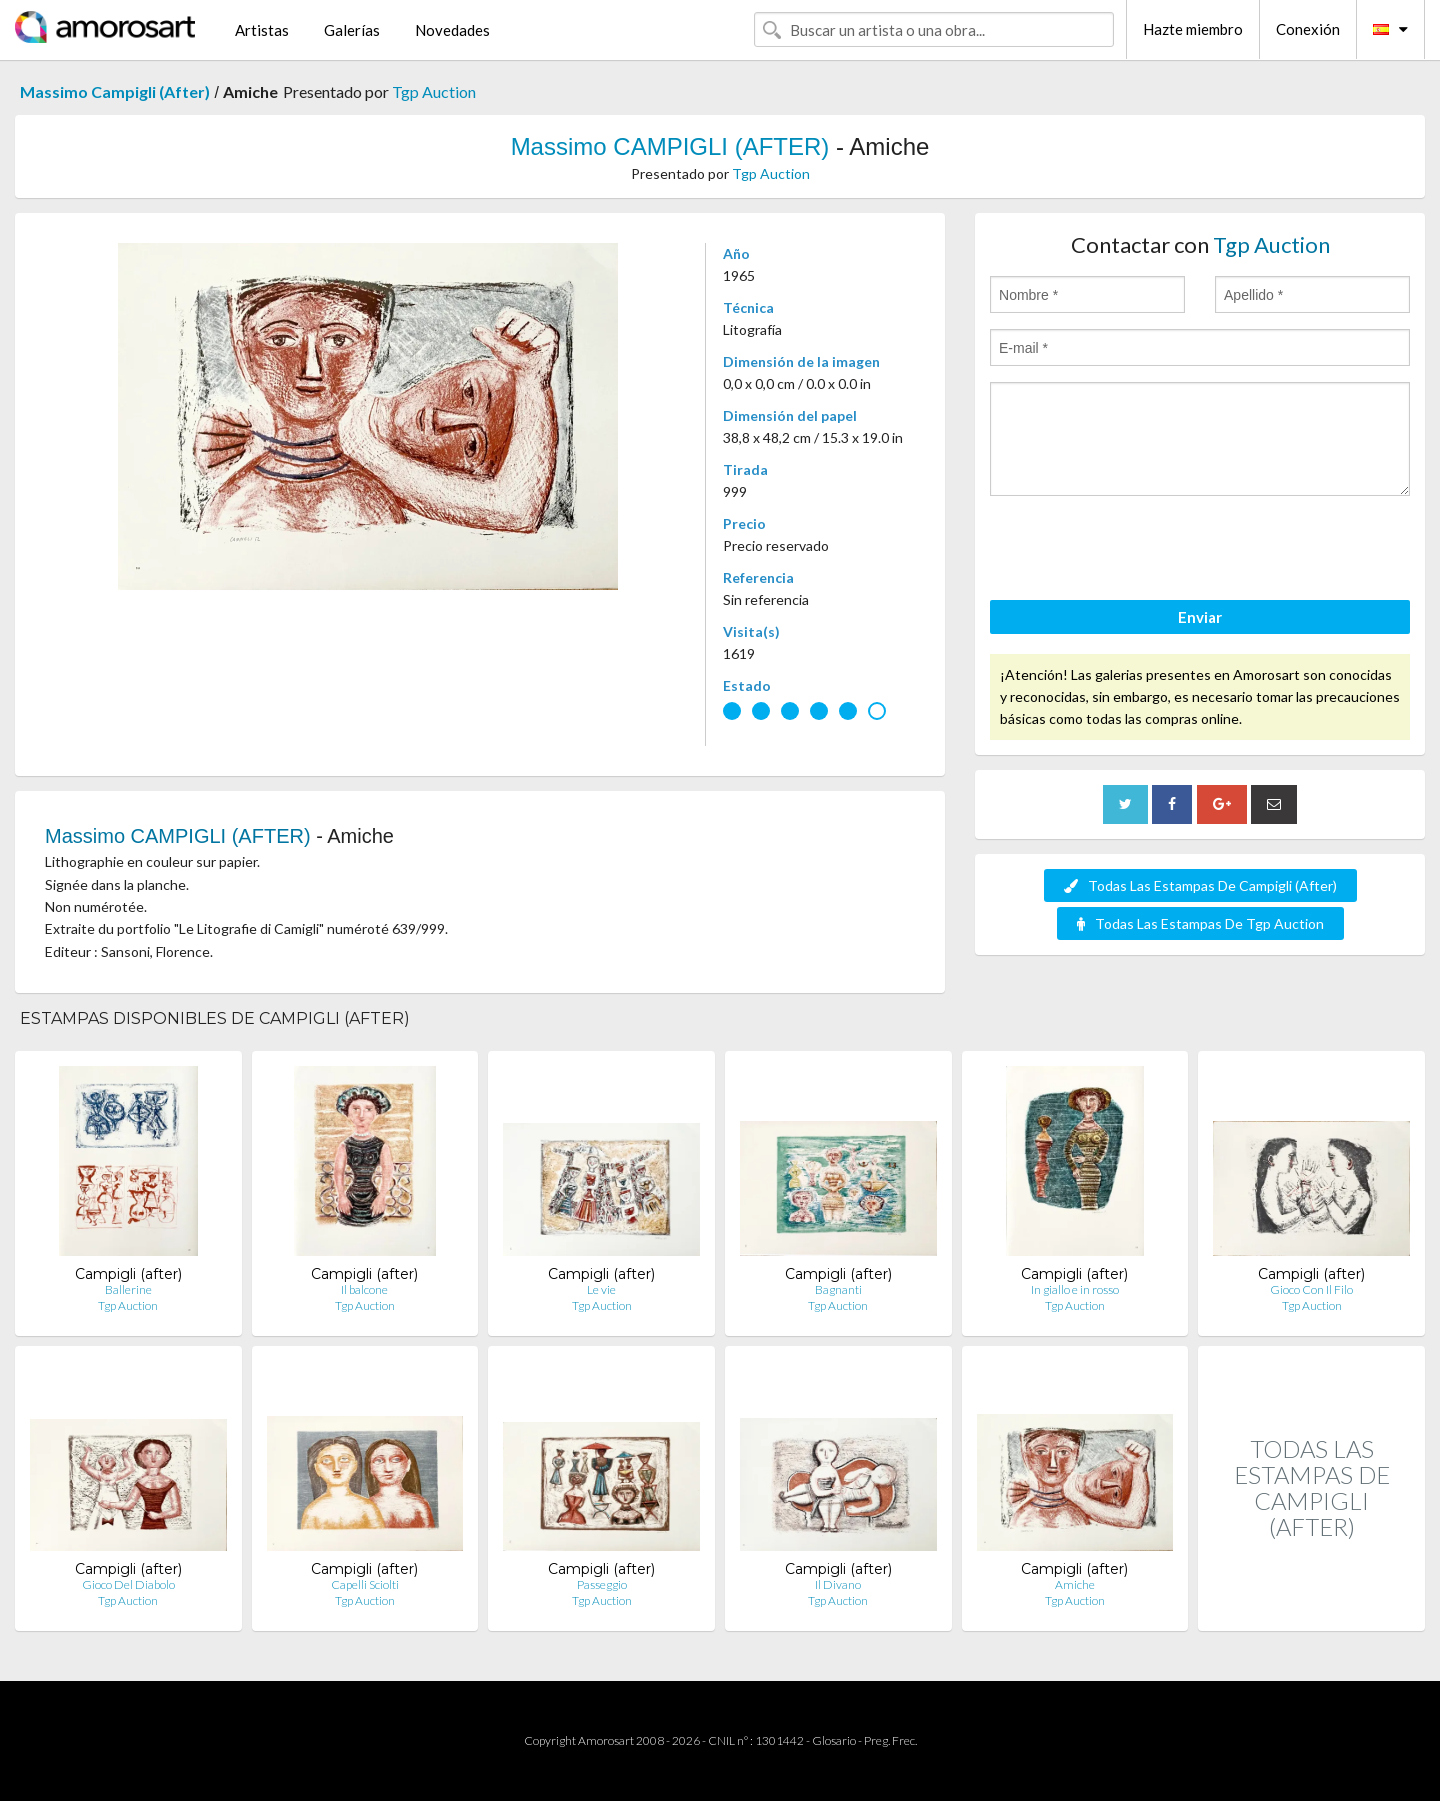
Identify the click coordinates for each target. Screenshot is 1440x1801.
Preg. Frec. (890, 1740)
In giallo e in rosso (1075, 1289)
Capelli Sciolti (365, 1584)
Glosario (834, 1740)
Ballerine (128, 1289)
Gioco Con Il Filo (1311, 1289)
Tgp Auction (434, 91)
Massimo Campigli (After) (115, 91)
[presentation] (1142, 551)
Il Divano (838, 1584)
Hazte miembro (1193, 29)
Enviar (1200, 617)
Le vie (601, 1289)
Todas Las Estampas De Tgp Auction (1200, 923)
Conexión (1308, 29)
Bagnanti (838, 1289)
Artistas (262, 30)
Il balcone (364, 1289)
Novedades (452, 30)
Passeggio (602, 1584)
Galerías (352, 30)
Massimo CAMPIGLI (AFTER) (670, 146)
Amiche (1075, 1584)
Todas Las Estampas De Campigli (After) (1200, 885)
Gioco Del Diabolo (128, 1584)
